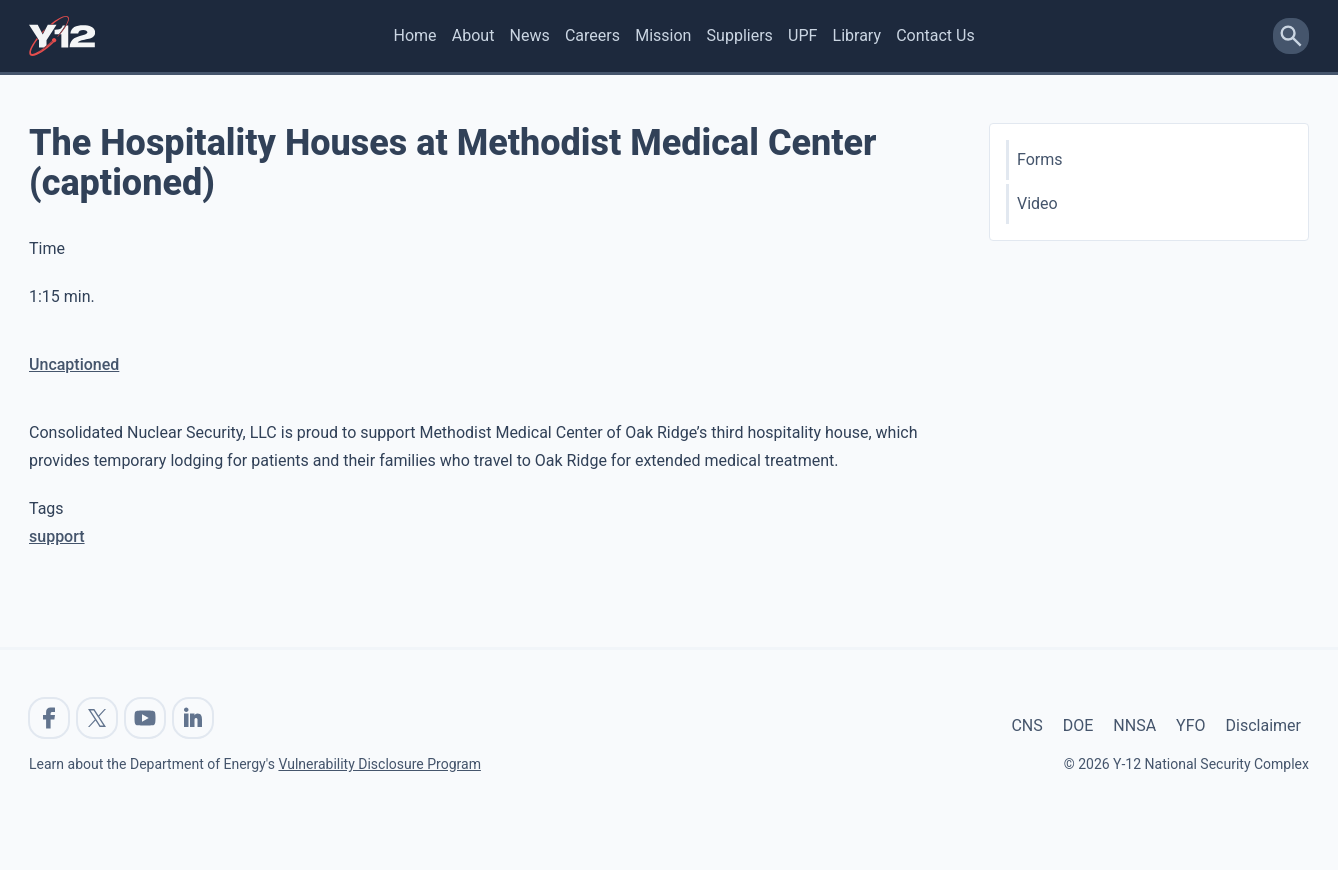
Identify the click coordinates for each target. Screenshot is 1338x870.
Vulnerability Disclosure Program (379, 764)
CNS (1026, 725)
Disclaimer (1263, 725)
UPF (802, 35)
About (473, 35)
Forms (1040, 159)
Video (1037, 203)
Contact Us (935, 35)
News (530, 35)
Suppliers (740, 35)
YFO (1190, 725)
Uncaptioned (74, 364)
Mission (663, 35)
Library (857, 35)
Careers (592, 35)
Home (415, 35)
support (57, 536)
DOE (1078, 725)
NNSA (1134, 725)
